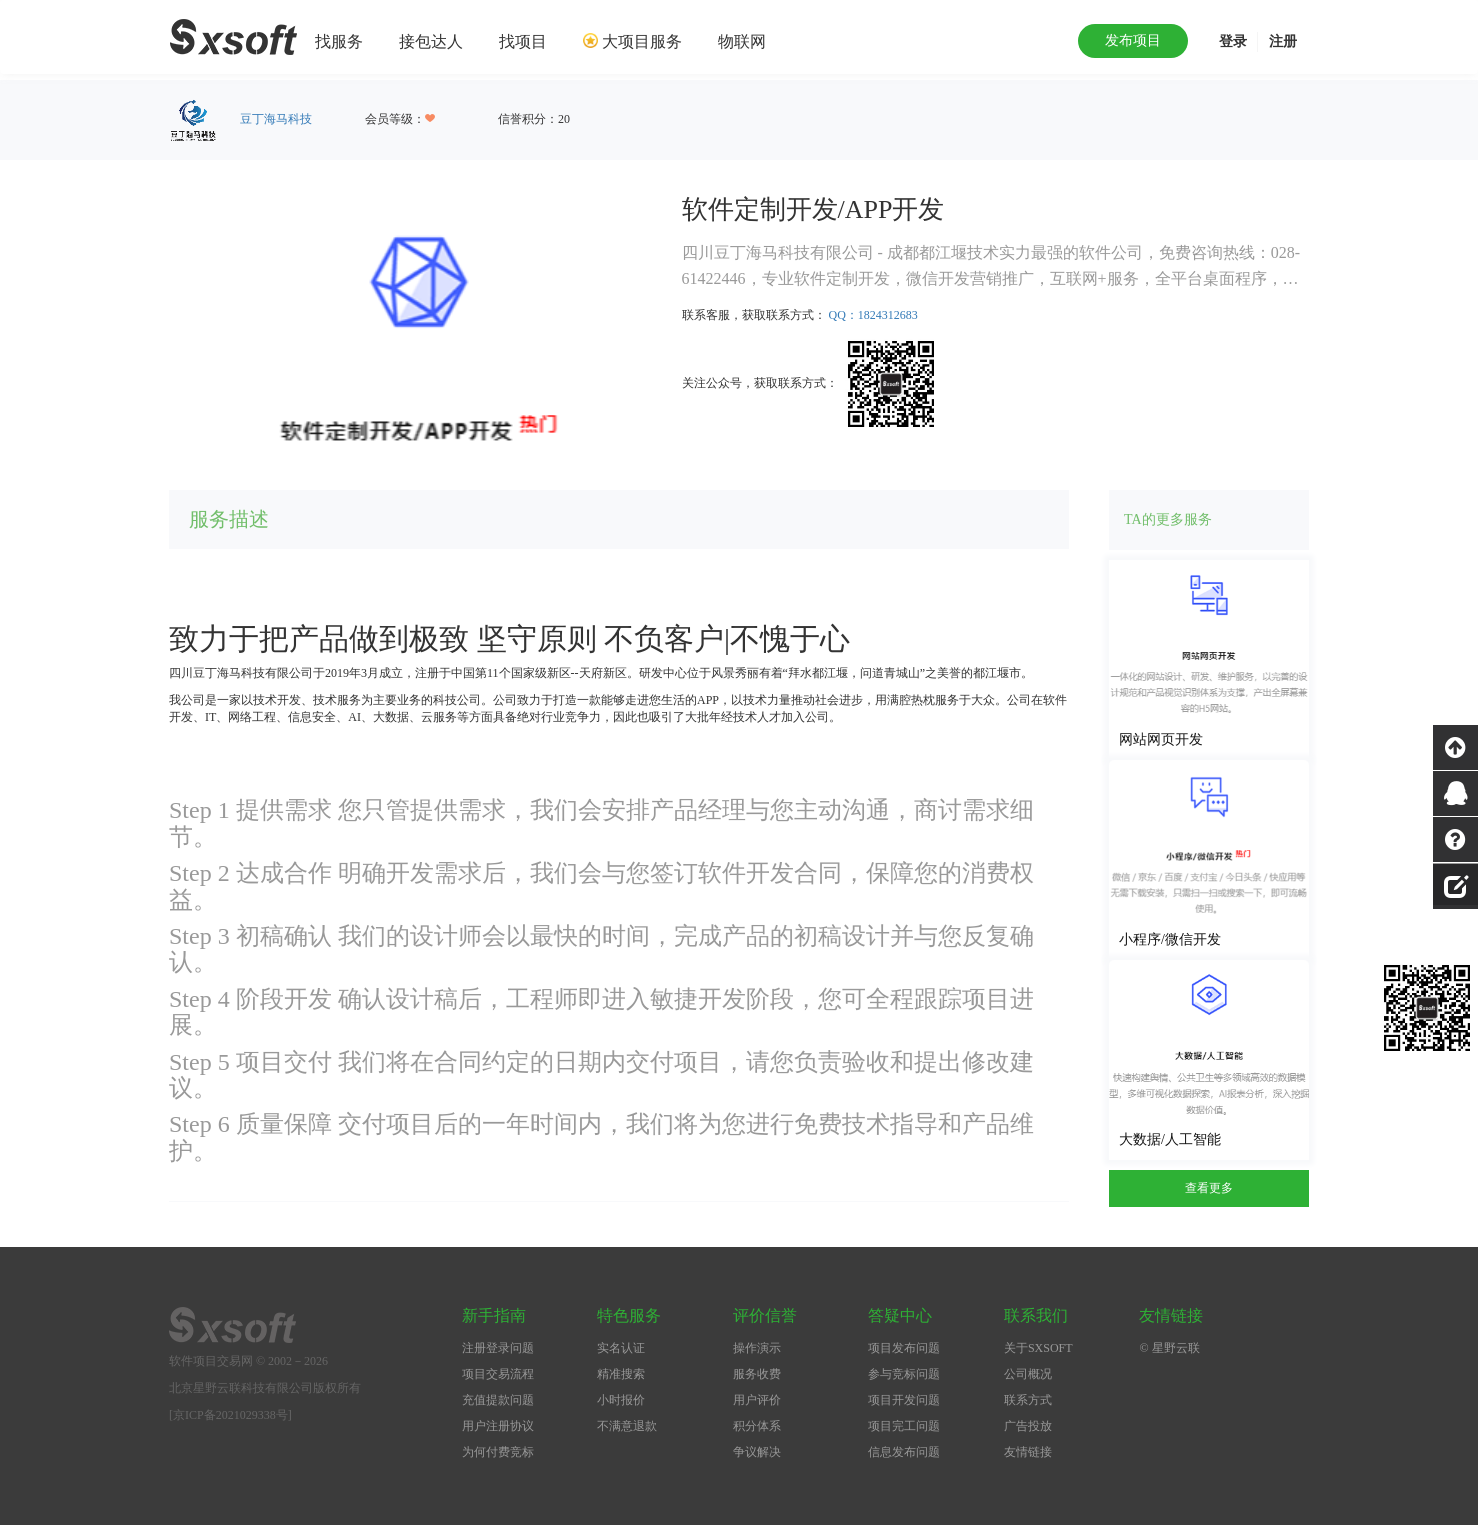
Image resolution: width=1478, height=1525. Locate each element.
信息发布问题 (904, 1452)
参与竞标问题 (904, 1374)
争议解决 (757, 1452)
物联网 (742, 41)
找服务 (339, 41)
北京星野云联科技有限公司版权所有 (265, 1388)
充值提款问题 (498, 1400)
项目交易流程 (498, 1374)
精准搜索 (621, 1374)
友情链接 (1028, 1452)
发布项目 (1133, 40)
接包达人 (431, 41)
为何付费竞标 (498, 1452)
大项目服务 (642, 41)
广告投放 (1028, 1426)
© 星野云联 (1169, 1348)
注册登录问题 (498, 1348)
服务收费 (757, 1374)
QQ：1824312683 (873, 315)
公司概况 (1028, 1374)
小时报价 (621, 1400)
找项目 (523, 41)
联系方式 (1028, 1400)
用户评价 (757, 1400)
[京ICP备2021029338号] (230, 1415)
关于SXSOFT (1038, 1348)
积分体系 (757, 1426)
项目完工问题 (904, 1426)
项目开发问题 (904, 1400)
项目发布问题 (904, 1348)
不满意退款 (627, 1426)
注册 (1283, 41)
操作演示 (757, 1348)
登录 (1233, 41)
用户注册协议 (498, 1426)
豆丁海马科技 (276, 119)
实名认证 (621, 1348)
